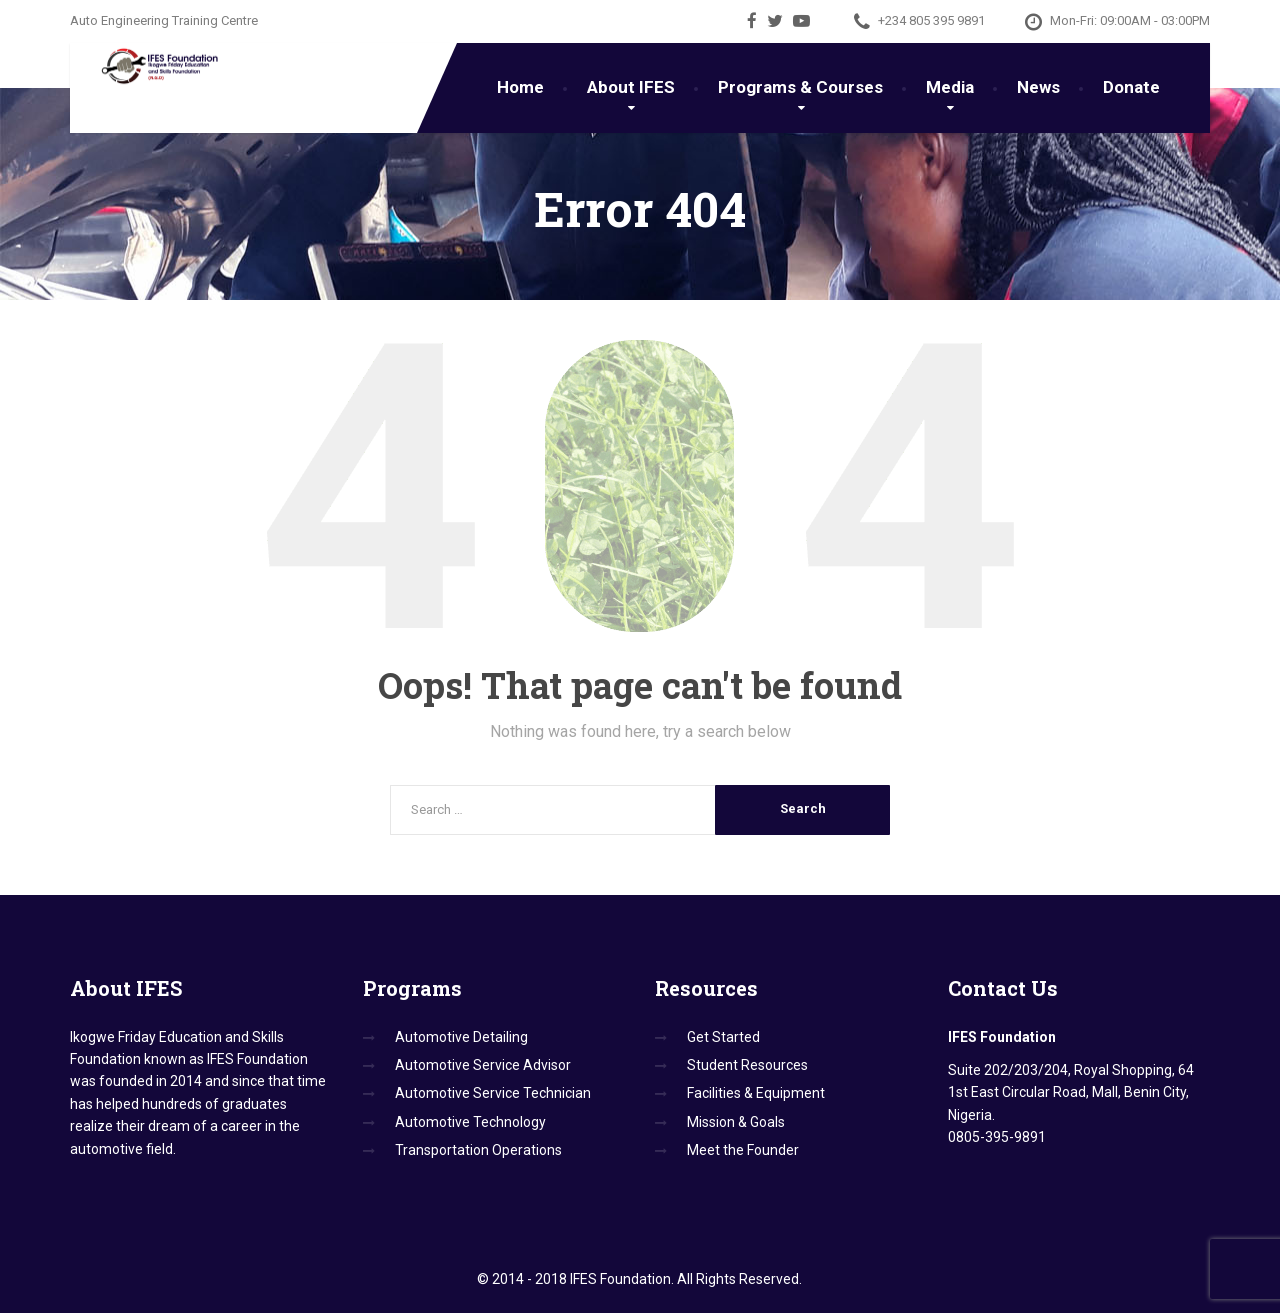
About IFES (631, 87)
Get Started (723, 1037)
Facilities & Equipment (756, 1093)
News (1038, 87)
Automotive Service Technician (493, 1093)
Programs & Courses (800, 87)
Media (950, 87)
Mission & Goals (736, 1122)
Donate (1131, 87)
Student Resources (747, 1065)
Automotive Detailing (461, 1037)
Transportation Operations (478, 1150)
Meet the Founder (743, 1150)
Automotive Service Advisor (483, 1065)
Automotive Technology (470, 1122)
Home (520, 87)
